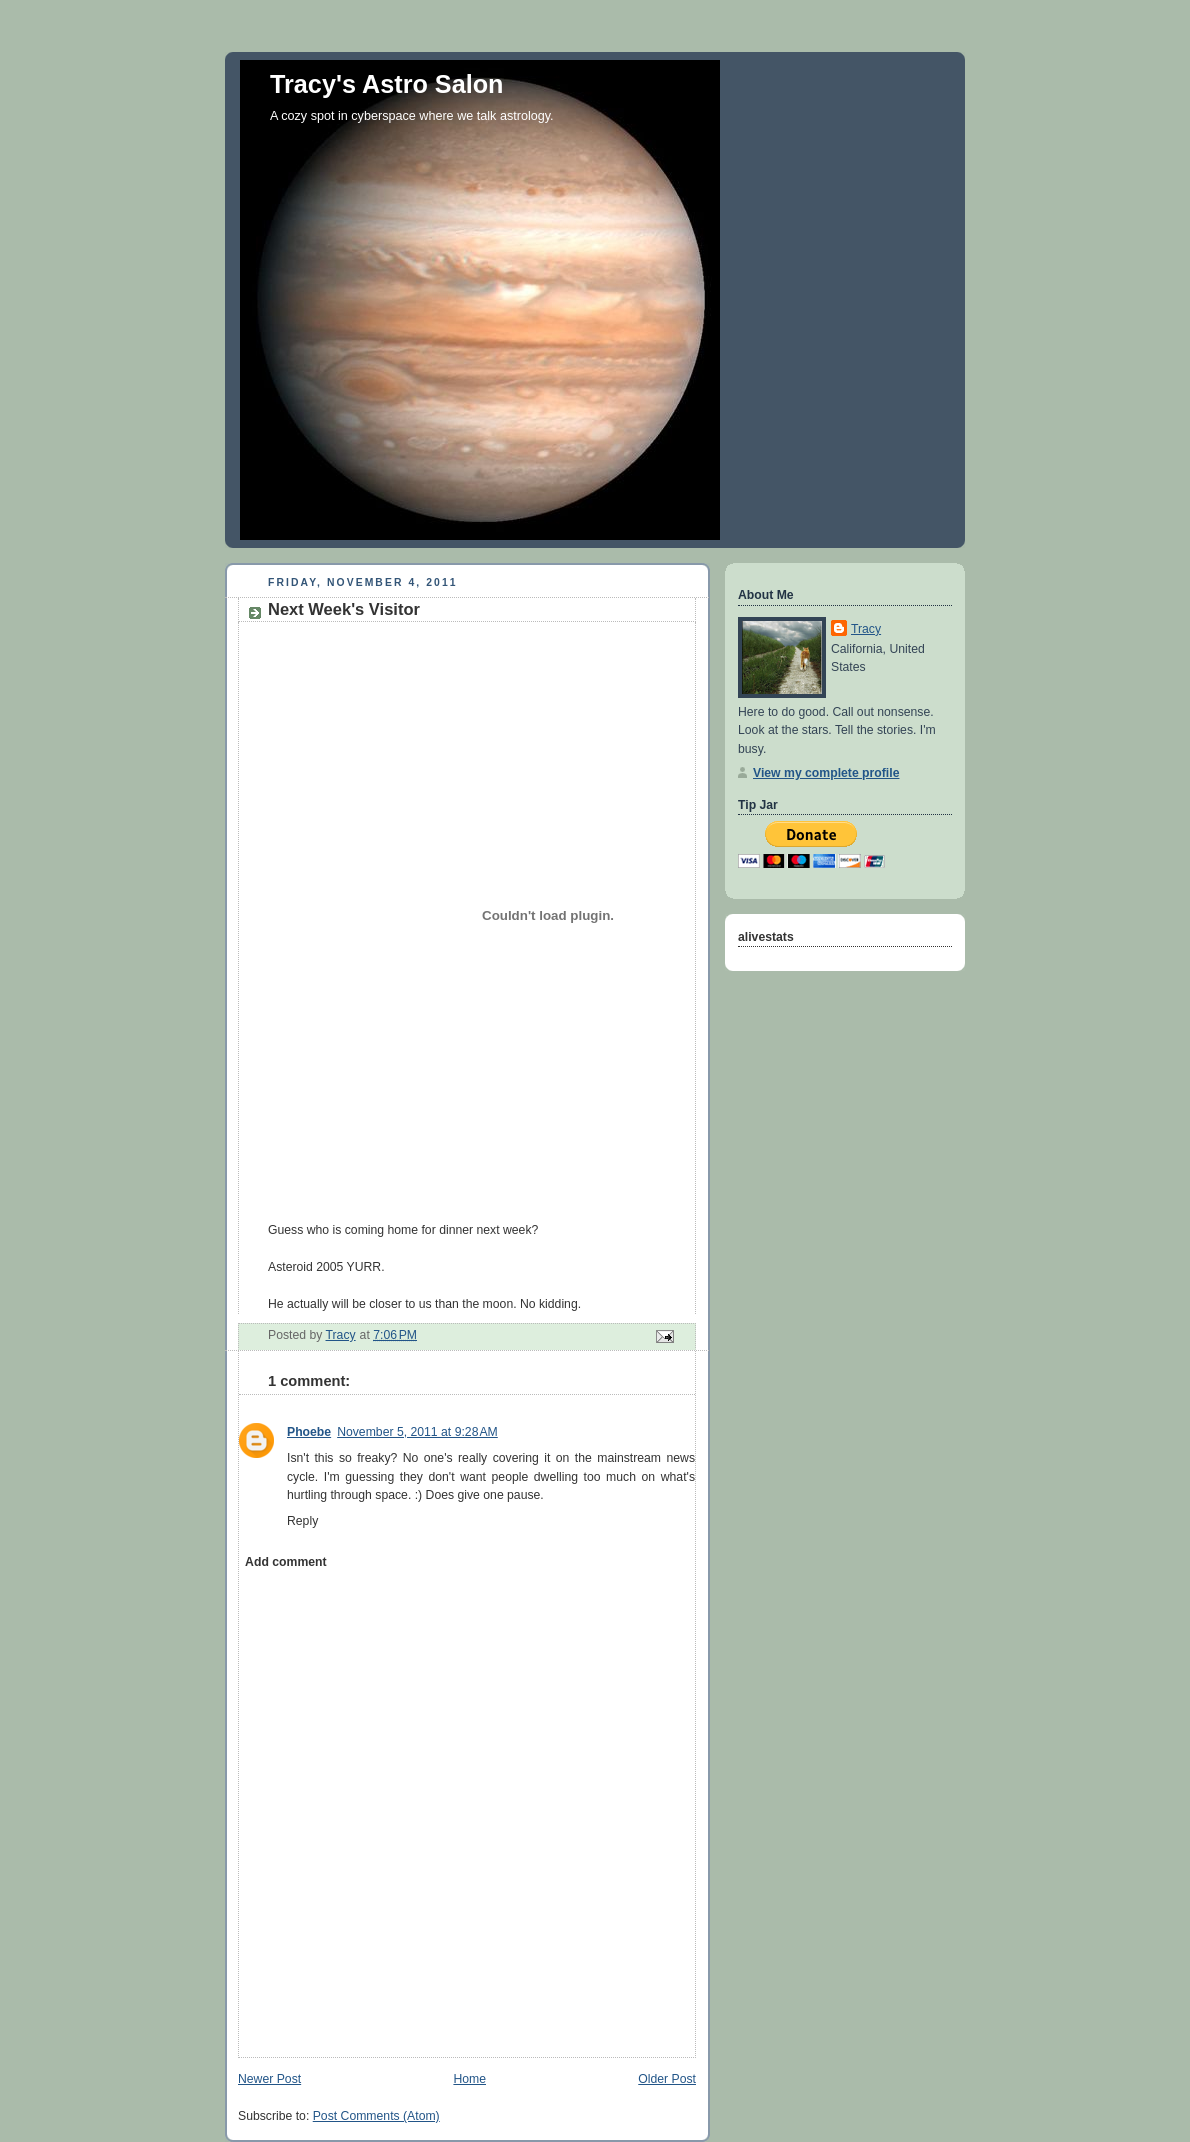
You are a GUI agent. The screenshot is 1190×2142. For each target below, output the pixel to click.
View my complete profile (826, 773)
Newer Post (269, 2079)
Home (469, 2079)
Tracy (866, 629)
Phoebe (309, 1432)
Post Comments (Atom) (376, 2116)
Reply (302, 1521)
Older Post (667, 2079)
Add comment (285, 1562)
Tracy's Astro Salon (387, 84)
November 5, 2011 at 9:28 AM (417, 1432)
